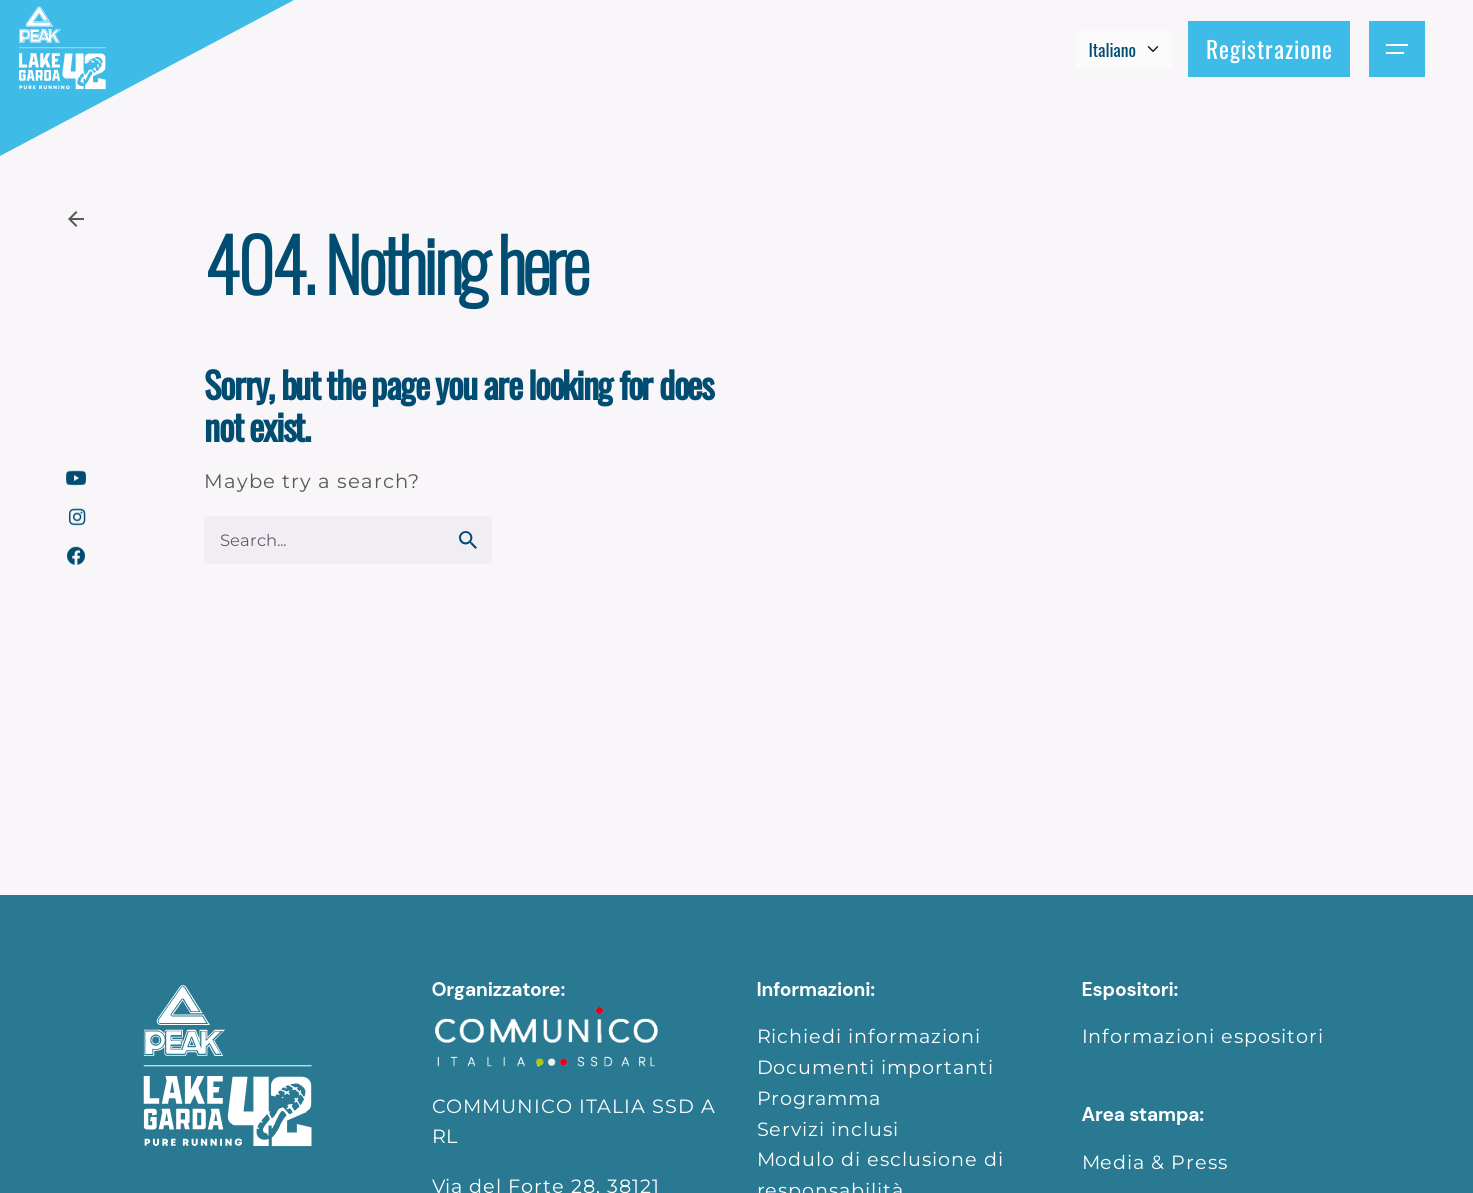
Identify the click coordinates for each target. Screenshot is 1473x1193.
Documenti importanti (876, 1067)
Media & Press (1155, 1162)
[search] (468, 540)
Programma (819, 1098)
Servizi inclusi (828, 1129)
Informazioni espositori (1203, 1036)
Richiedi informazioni (869, 1036)
